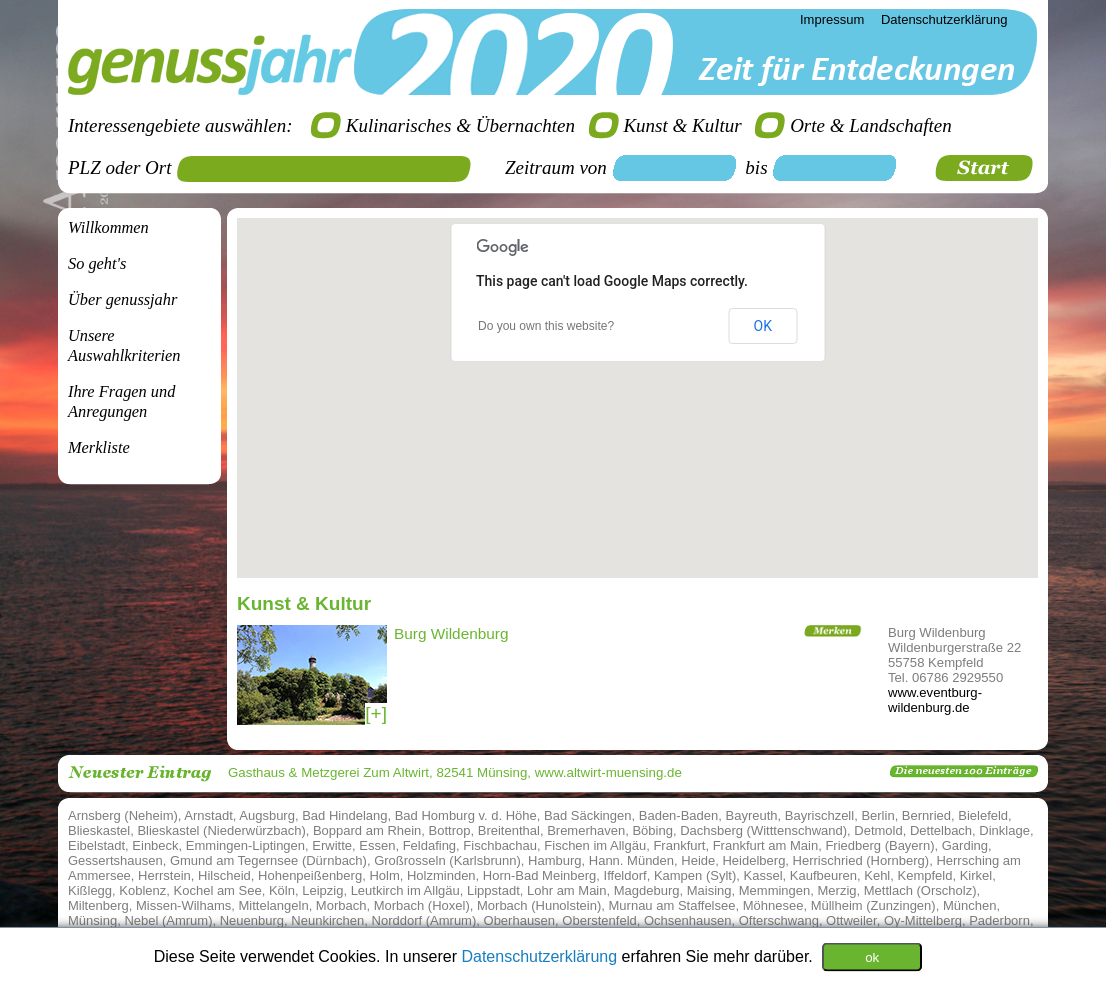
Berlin (877, 815)
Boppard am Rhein (367, 830)
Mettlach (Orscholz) (920, 890)
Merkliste (99, 447)
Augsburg (267, 815)
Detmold (878, 830)
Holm (384, 875)
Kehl (877, 875)
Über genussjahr (122, 299)
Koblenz (142, 890)
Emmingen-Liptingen (245, 845)
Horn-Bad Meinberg (539, 875)
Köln (282, 890)
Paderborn (999, 920)
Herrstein (164, 875)
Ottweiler (851, 920)
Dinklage (1004, 830)
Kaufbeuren (823, 875)
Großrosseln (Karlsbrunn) (447, 860)
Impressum (832, 19)
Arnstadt (208, 815)
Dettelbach (941, 830)
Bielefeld (983, 815)
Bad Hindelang (344, 815)
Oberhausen (520, 920)
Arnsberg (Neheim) (123, 815)
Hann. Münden (631, 860)
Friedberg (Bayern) (879, 845)
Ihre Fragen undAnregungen (121, 401)
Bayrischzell (819, 815)
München (969, 905)
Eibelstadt (96, 845)
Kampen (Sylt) (695, 875)
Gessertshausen (115, 860)
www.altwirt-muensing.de (608, 772)
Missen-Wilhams (183, 905)
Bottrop (450, 830)
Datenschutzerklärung (541, 955)
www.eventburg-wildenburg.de (935, 700)
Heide (698, 860)
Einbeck (155, 845)
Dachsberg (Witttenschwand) (763, 830)
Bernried (926, 815)
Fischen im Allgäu (595, 845)
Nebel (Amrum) (168, 920)
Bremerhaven (586, 830)
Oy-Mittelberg (923, 920)
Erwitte (332, 845)
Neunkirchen (327, 920)
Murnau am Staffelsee (672, 905)
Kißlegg (90, 890)
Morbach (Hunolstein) (539, 905)
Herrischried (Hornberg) (861, 860)
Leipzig (322, 890)
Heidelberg (753, 860)
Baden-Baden (679, 815)
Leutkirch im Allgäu (405, 890)
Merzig (837, 890)
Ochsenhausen (687, 920)
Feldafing (429, 845)
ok (872, 956)
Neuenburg (252, 920)
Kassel (763, 875)
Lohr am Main (566, 890)
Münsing (92, 920)
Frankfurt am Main (765, 845)
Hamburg (554, 860)
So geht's (97, 263)
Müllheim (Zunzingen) (873, 905)
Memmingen (775, 890)
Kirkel (976, 875)
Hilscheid (224, 875)
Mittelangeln (274, 905)
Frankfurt (679, 845)
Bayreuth (752, 815)
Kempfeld (925, 875)
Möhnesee (773, 905)
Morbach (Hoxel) (422, 905)
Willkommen (108, 227)
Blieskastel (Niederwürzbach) (221, 830)
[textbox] (331, 169)
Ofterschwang (779, 920)
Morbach (341, 905)
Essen (377, 845)
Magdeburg (647, 890)
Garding (965, 845)
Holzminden (441, 875)
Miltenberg (98, 905)
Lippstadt (493, 890)
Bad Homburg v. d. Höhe (466, 815)
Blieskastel (99, 830)
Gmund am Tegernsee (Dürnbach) (268, 860)
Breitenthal (509, 830)
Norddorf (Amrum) (424, 920)
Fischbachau (500, 845)
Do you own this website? (546, 326)
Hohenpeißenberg (310, 875)
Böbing (652, 830)
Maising (709, 890)
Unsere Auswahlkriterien (124, 345)
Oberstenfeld (599, 920)
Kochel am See (218, 890)
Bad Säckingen (587, 815)
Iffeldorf (625, 875)
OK (763, 326)
